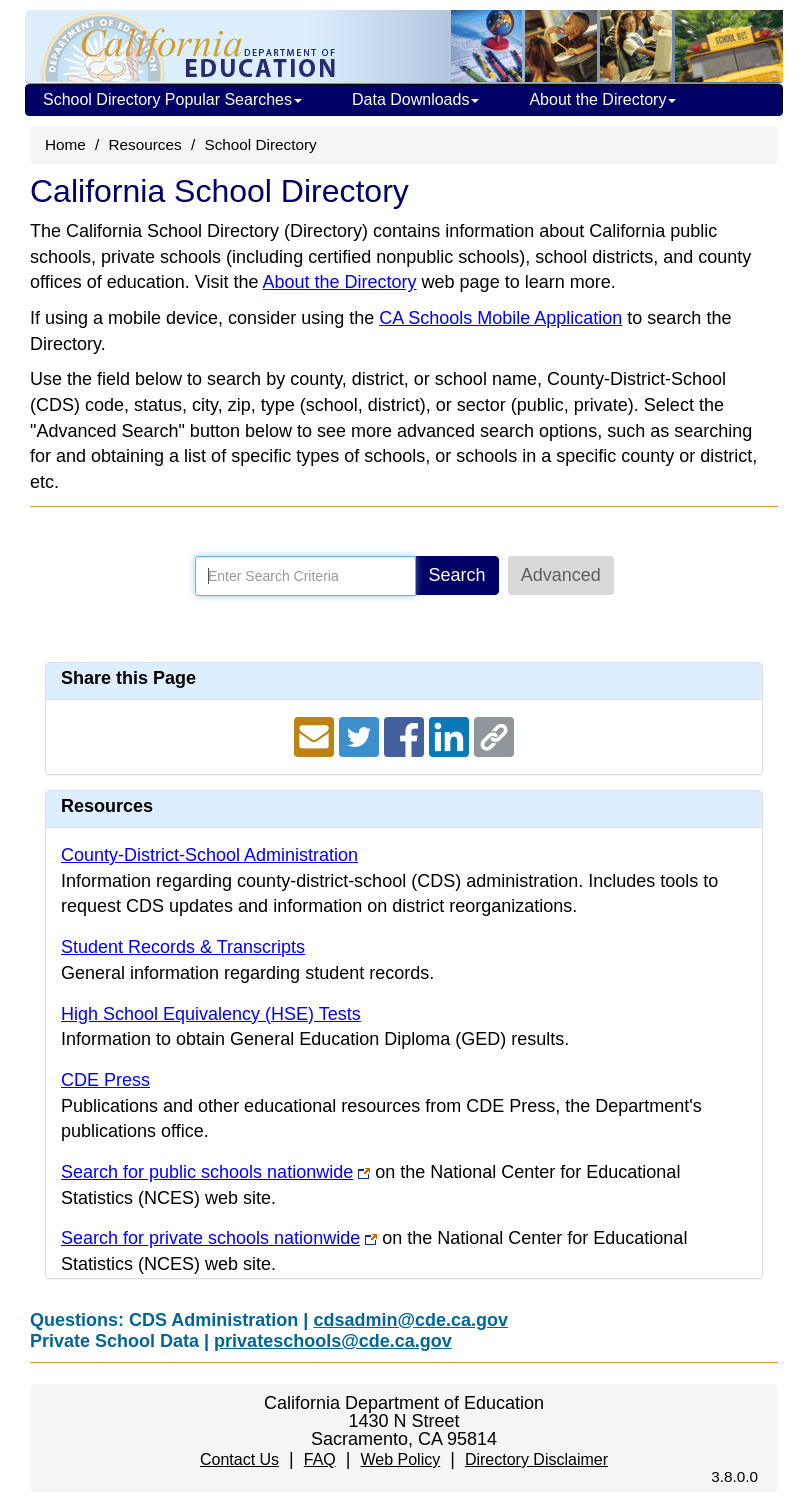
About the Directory (602, 99)
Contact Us (239, 1459)
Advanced (561, 575)
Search (457, 575)
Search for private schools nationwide (210, 1238)
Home (65, 144)
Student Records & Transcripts (183, 947)
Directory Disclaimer (536, 1459)
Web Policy (400, 1459)
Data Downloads (415, 99)
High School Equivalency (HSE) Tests (211, 1014)
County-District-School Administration (209, 855)
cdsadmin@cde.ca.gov (410, 1320)
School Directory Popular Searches (172, 99)
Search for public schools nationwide (207, 1172)
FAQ (320, 1459)
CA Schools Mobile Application (500, 318)
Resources (145, 144)
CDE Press (105, 1080)
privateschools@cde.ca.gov (333, 1341)
